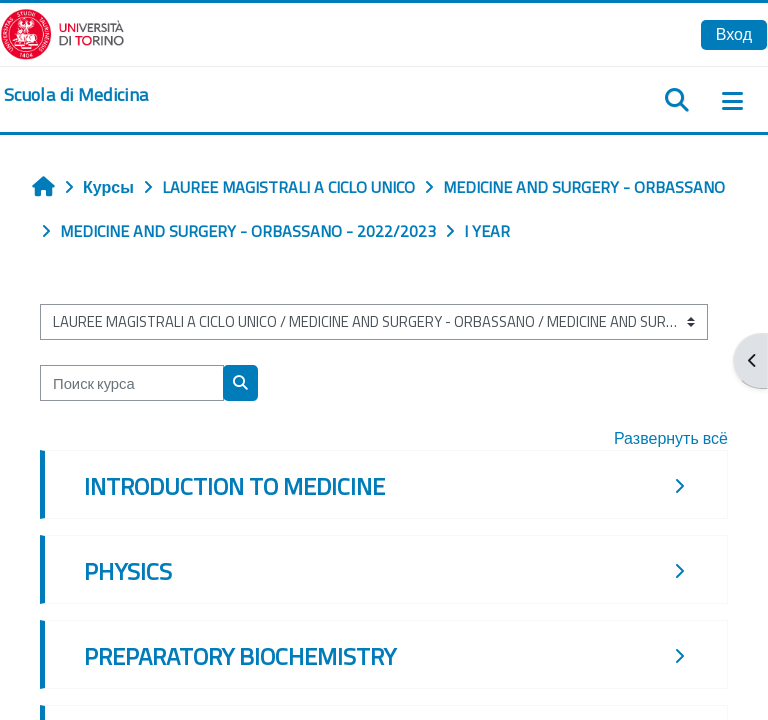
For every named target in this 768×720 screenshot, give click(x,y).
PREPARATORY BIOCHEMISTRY (240, 656)
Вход (734, 34)
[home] (76, 95)
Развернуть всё (671, 438)
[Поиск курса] (132, 383)
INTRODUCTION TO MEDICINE (234, 486)
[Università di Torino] (62, 32)
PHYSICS (128, 571)
